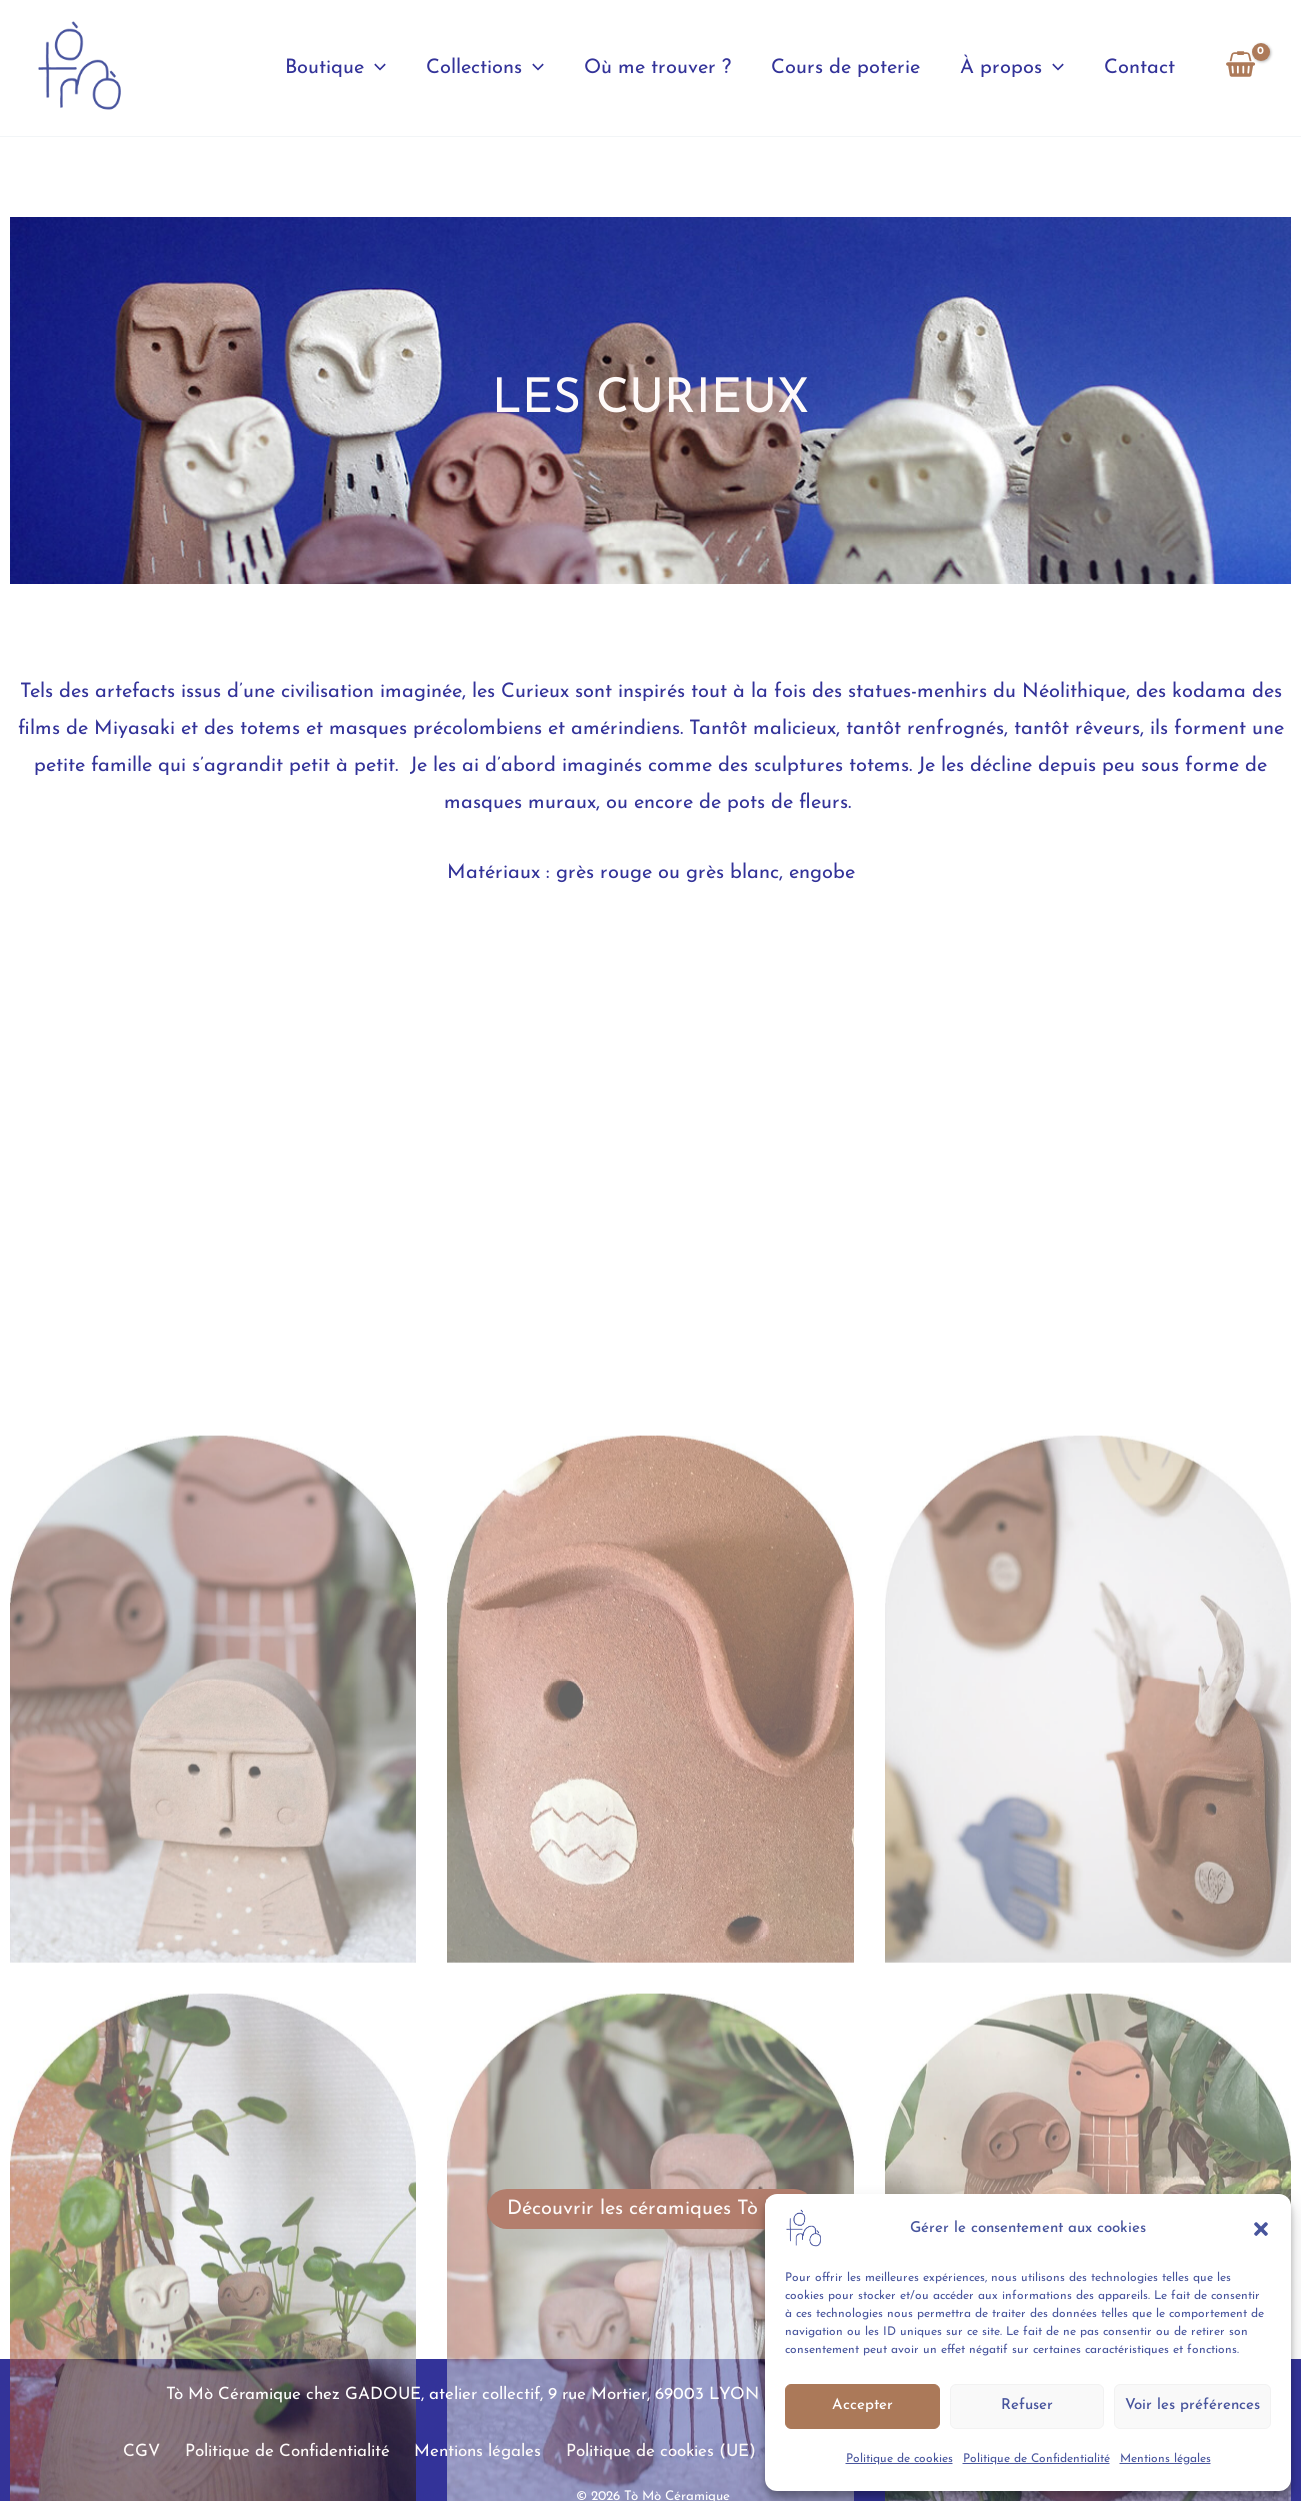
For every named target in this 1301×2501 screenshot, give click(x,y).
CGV (164, 2451)
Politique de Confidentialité (1036, 2459)
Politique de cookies (899, 2459)
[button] (1261, 2229)
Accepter (862, 2405)
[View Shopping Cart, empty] (1240, 67)
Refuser (1027, 2405)
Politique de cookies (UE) (661, 2451)
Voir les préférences (1192, 2405)
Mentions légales (1165, 2459)
